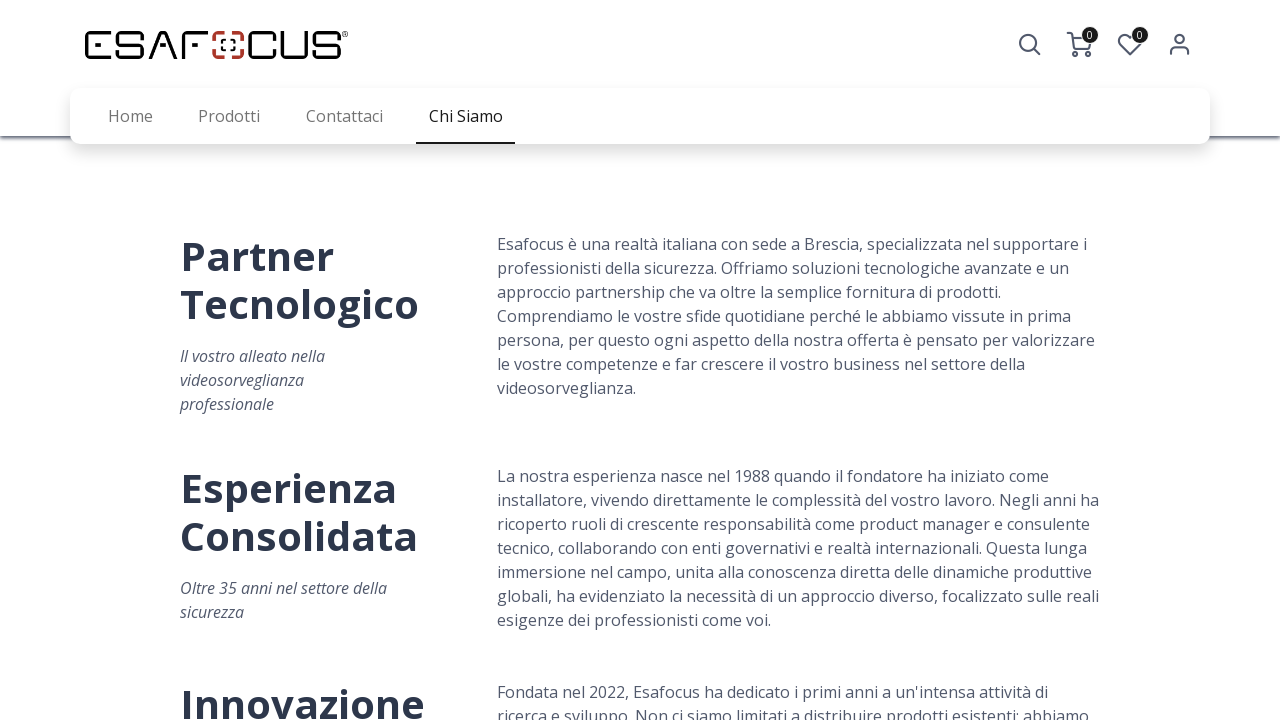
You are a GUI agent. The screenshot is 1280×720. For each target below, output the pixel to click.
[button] (1030, 45)
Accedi (1180, 45)
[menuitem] (130, 116)
